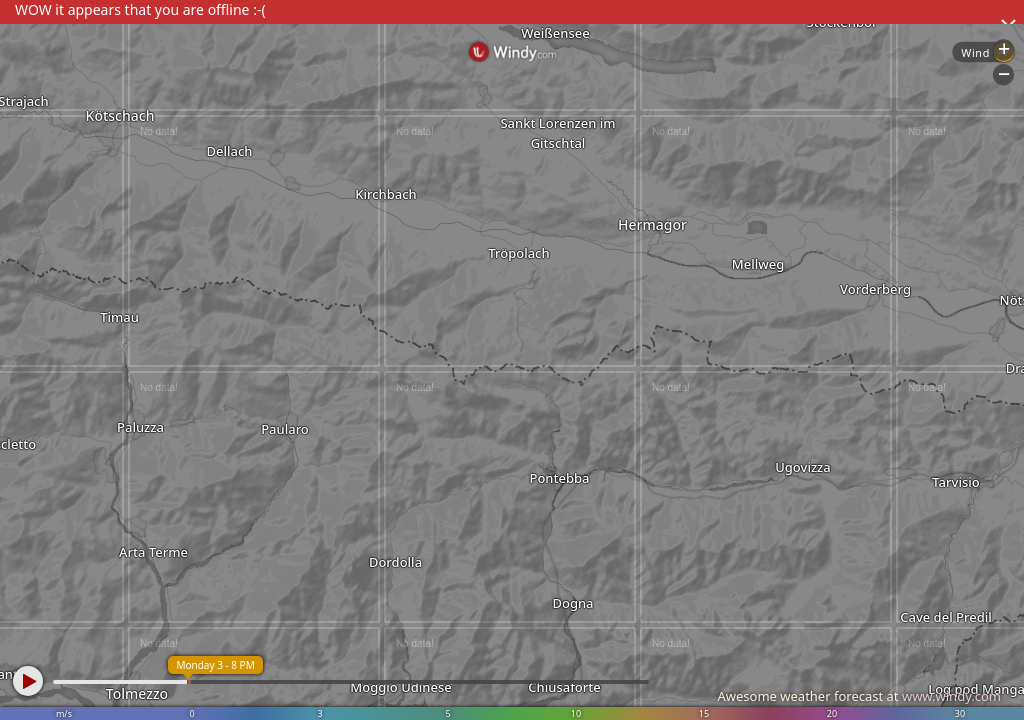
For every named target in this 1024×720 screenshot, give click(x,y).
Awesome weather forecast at (859, 696)
